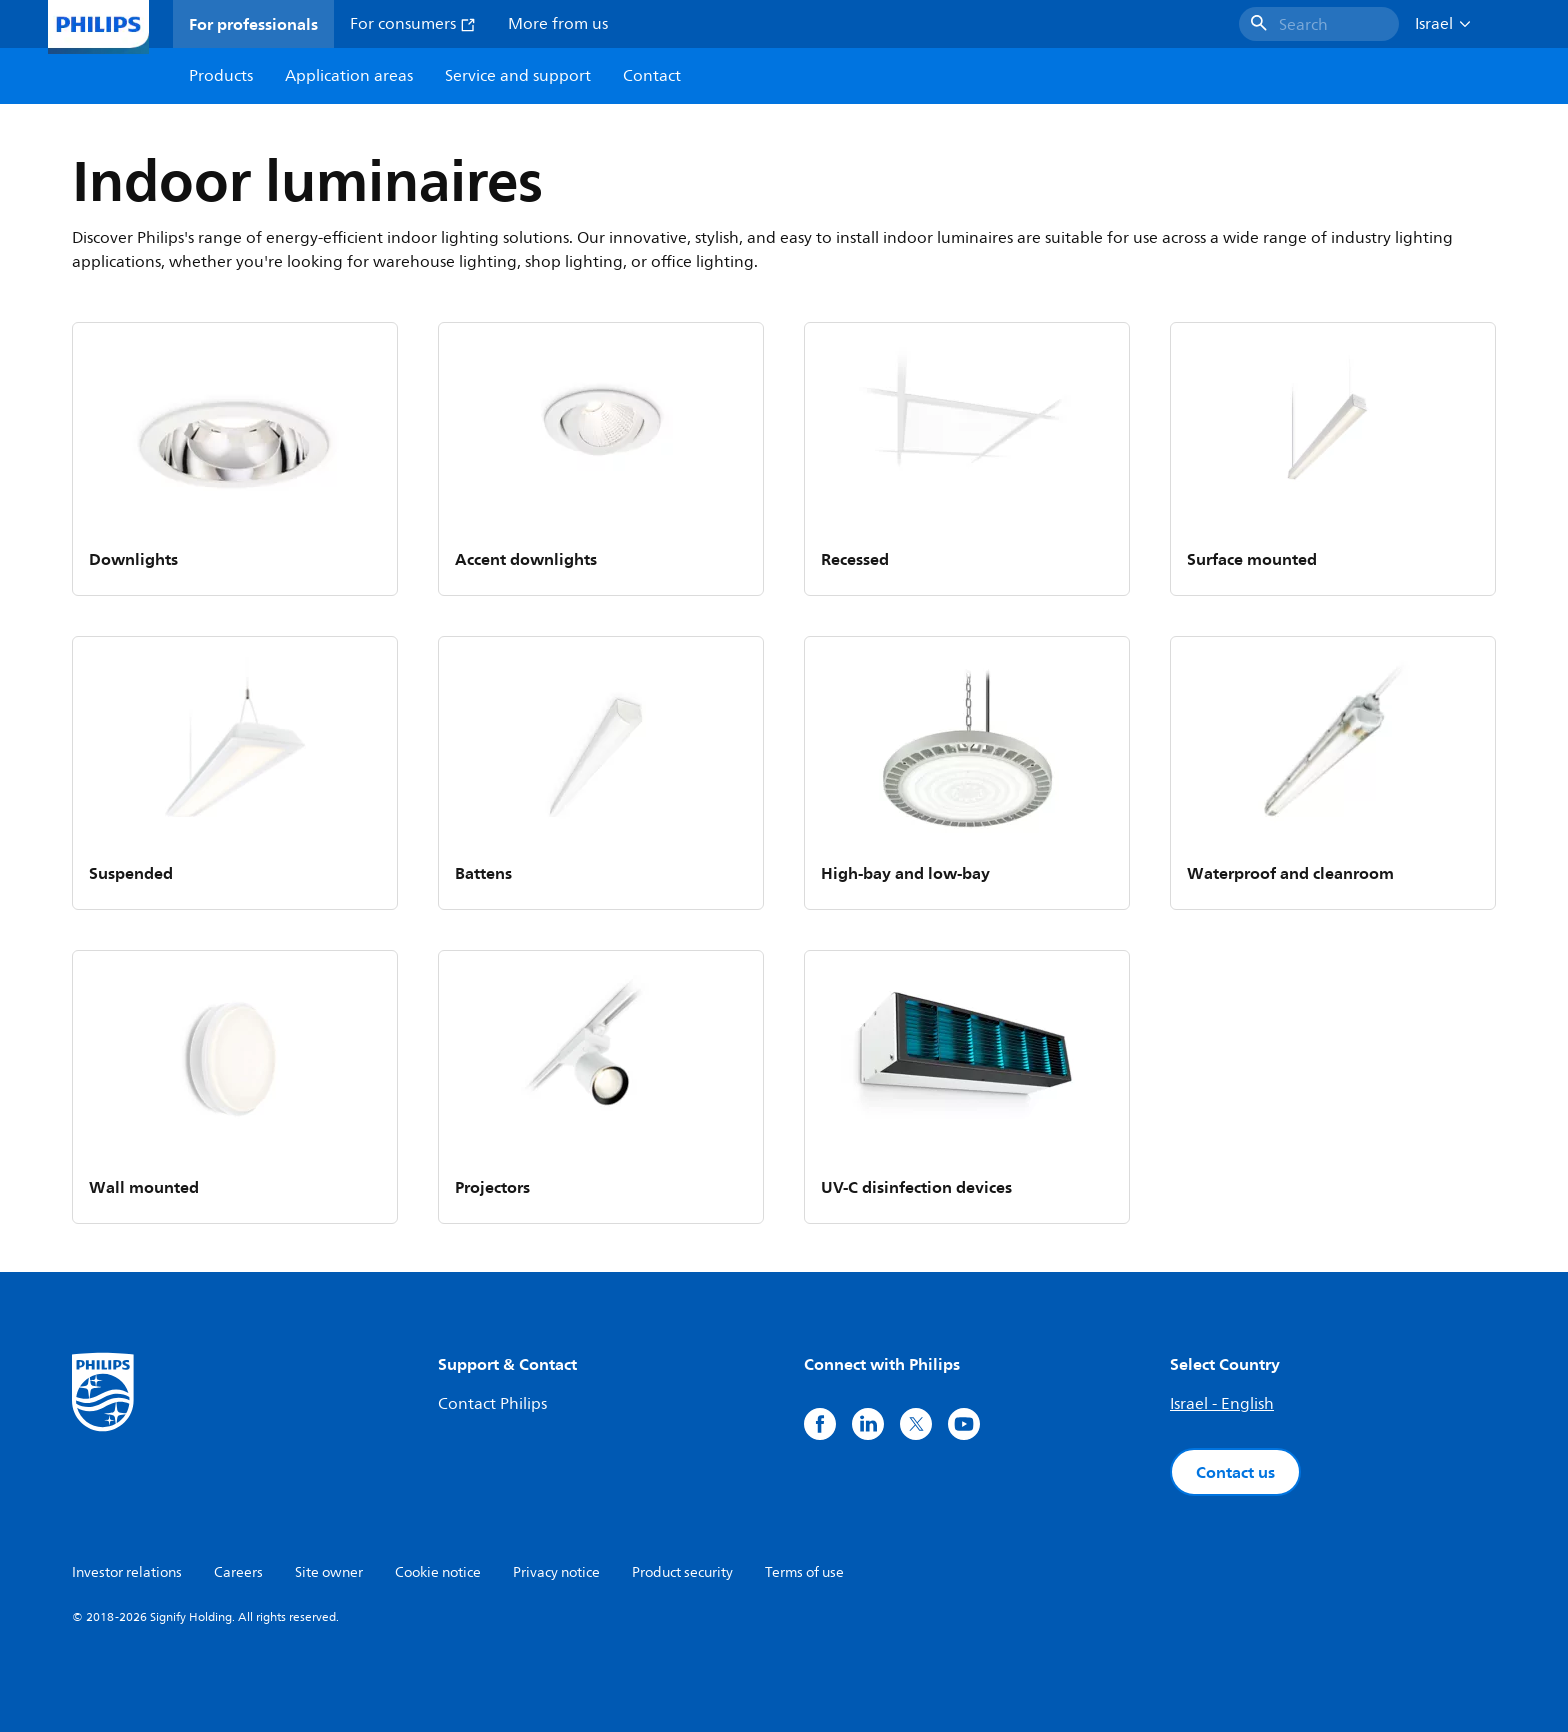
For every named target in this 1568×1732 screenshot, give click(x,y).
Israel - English (1222, 1404)
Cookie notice (438, 1572)
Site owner (329, 1572)
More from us (558, 24)
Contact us (1235, 1472)
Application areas (349, 76)
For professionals (253, 24)
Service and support (518, 76)
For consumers (413, 24)
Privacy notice (556, 1572)
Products (221, 76)
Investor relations (127, 1572)
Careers (238, 1572)
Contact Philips (492, 1404)
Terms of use (804, 1572)
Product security (682, 1572)
